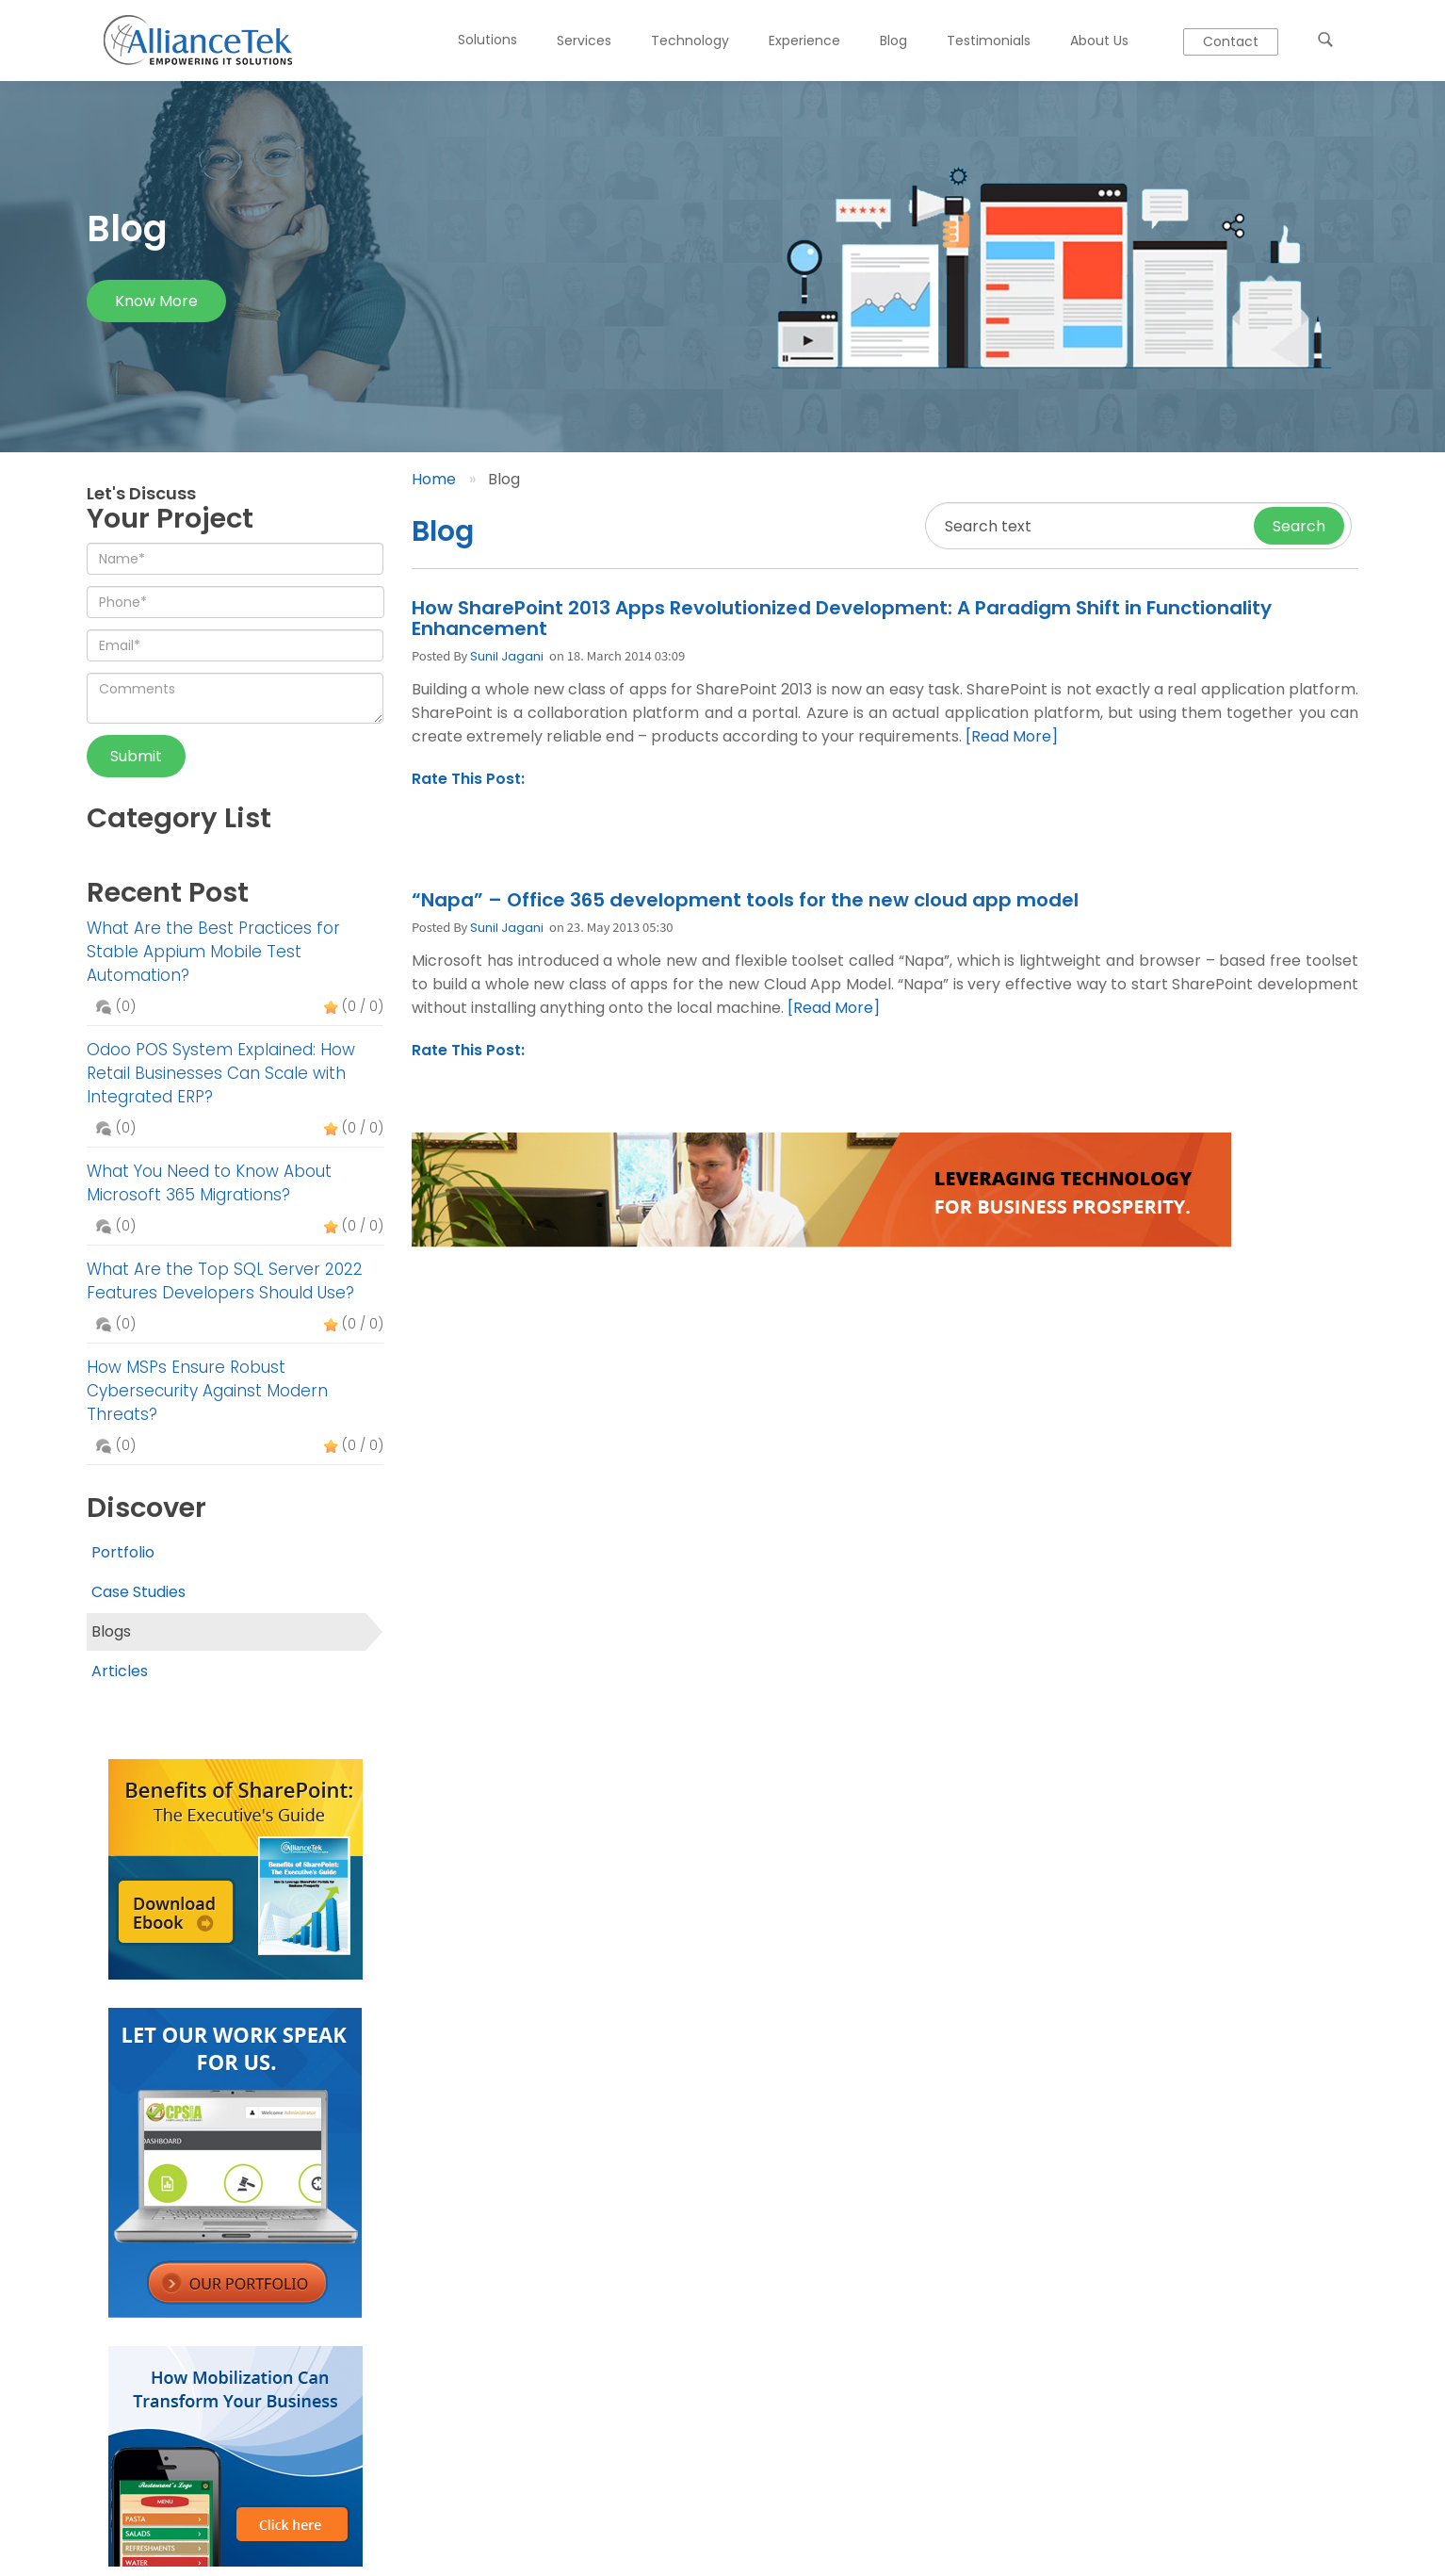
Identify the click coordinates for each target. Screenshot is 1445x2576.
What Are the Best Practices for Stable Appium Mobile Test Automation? (213, 951)
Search (1299, 526)
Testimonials (989, 40)
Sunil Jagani (507, 656)
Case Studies (138, 1592)
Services (584, 40)
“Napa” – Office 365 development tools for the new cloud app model (745, 900)
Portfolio (122, 1552)
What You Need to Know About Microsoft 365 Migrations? (209, 1183)
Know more (156, 301)
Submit (136, 756)
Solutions (487, 39)
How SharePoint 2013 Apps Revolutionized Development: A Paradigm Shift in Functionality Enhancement (842, 618)
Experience (804, 40)
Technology (690, 40)
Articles (119, 1671)
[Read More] (1012, 736)
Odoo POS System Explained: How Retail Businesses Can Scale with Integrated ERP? (221, 1073)
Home (434, 479)
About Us (1099, 40)
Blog (893, 40)
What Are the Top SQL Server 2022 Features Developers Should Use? (225, 1281)
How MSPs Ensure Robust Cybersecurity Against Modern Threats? (207, 1391)
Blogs (111, 1631)
